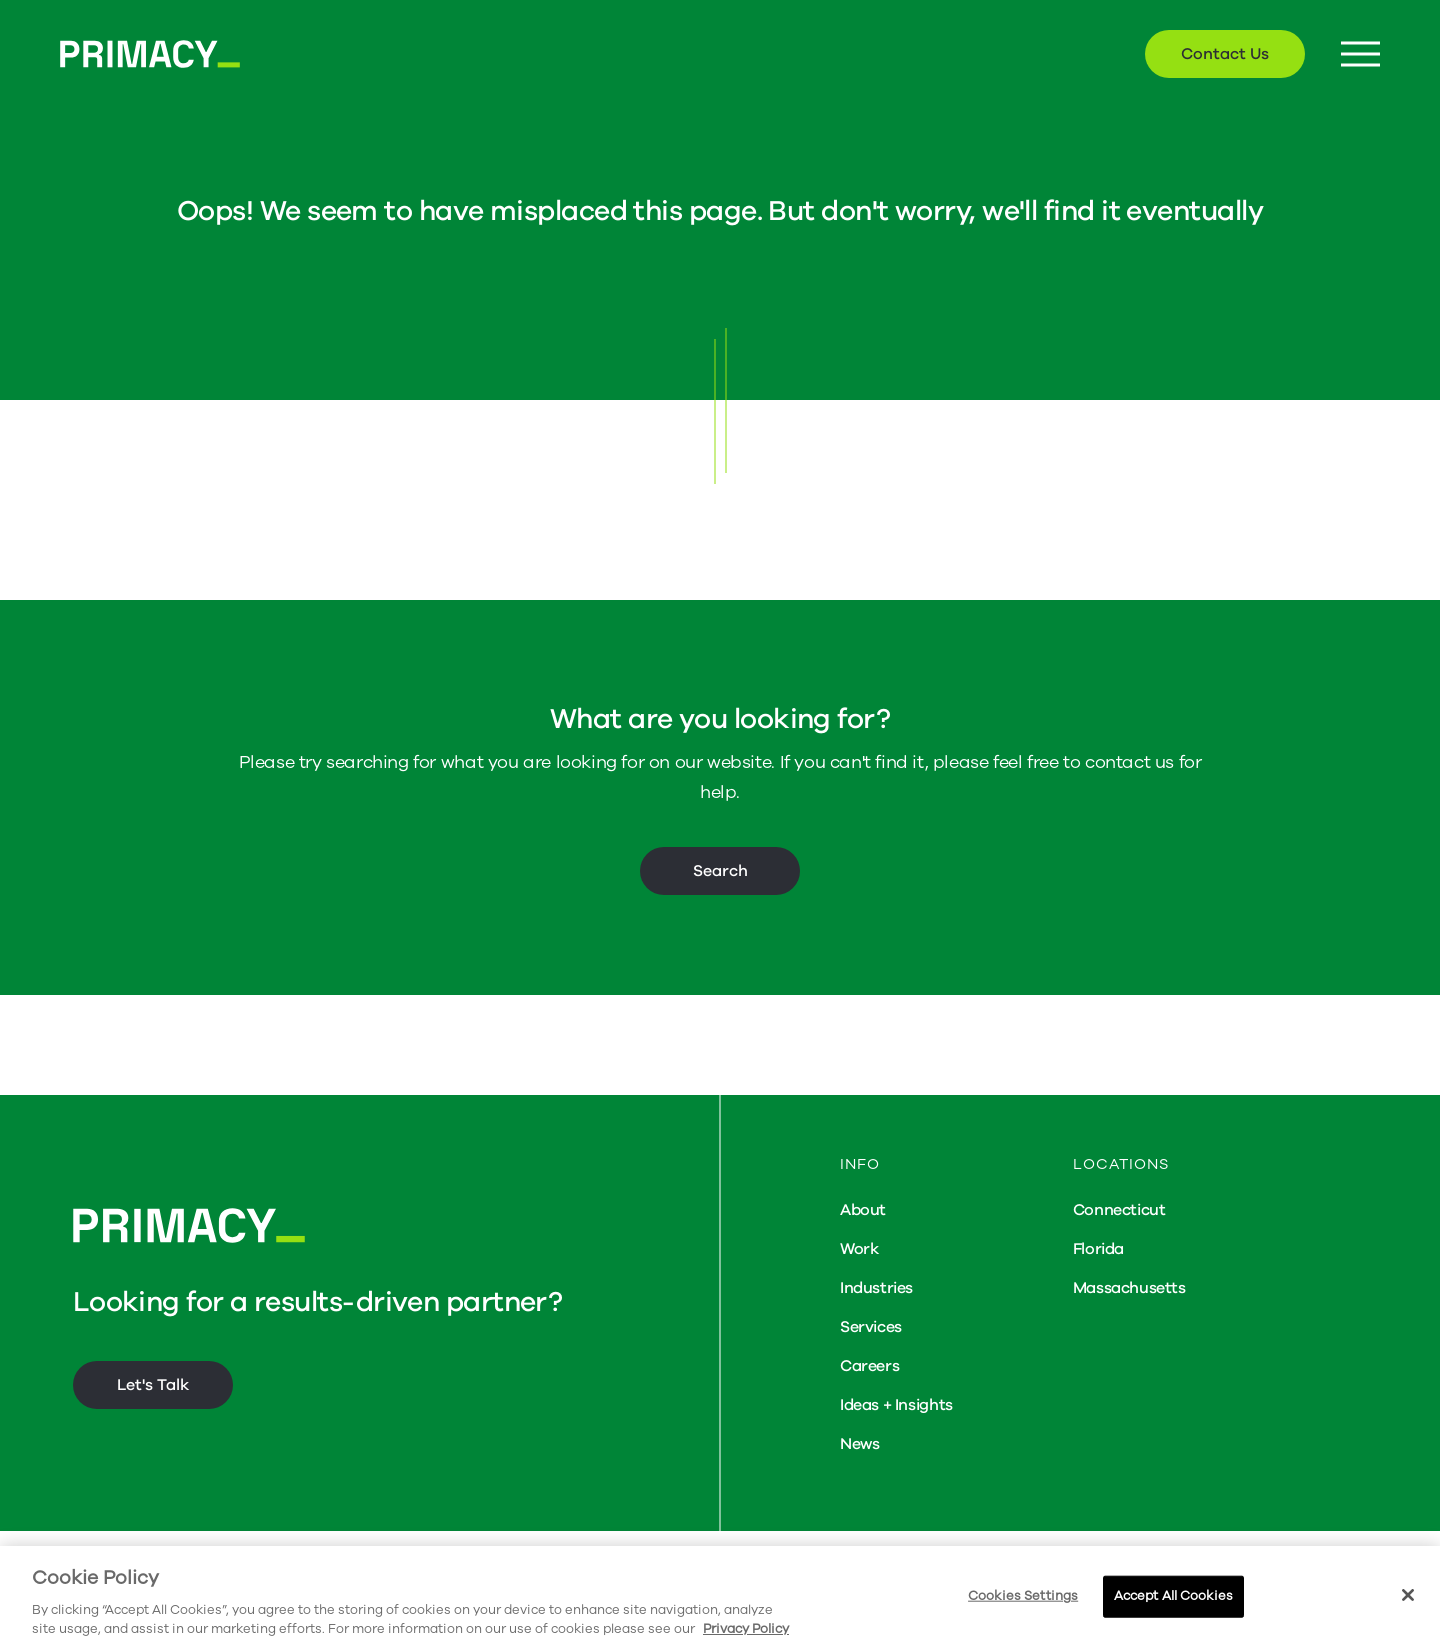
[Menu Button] (1360, 54)
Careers (869, 1366)
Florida (1098, 1249)
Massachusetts (1129, 1288)
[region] (720, 1598)
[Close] (1408, 1595)
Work (859, 1249)
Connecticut (1119, 1210)
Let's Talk (153, 1385)
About (863, 1210)
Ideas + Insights (896, 1405)
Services (871, 1327)
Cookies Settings (1023, 1596)
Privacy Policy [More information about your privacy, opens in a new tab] (746, 1629)
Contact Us (1225, 54)
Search (720, 871)
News (859, 1444)
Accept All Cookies (1173, 1596)
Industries (876, 1288)
